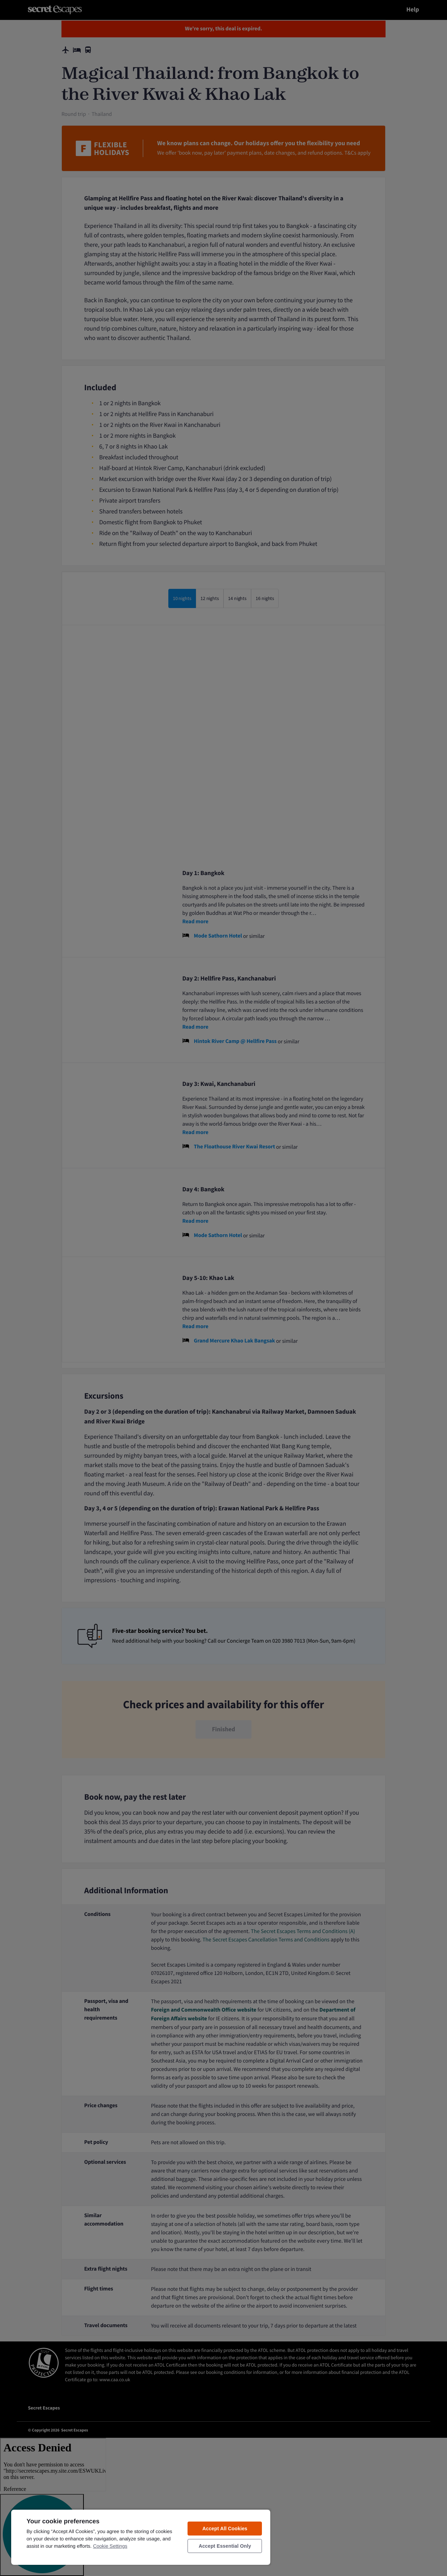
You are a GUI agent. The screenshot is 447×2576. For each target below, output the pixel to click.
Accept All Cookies (224, 2528)
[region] (140, 2537)
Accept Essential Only (225, 2546)
